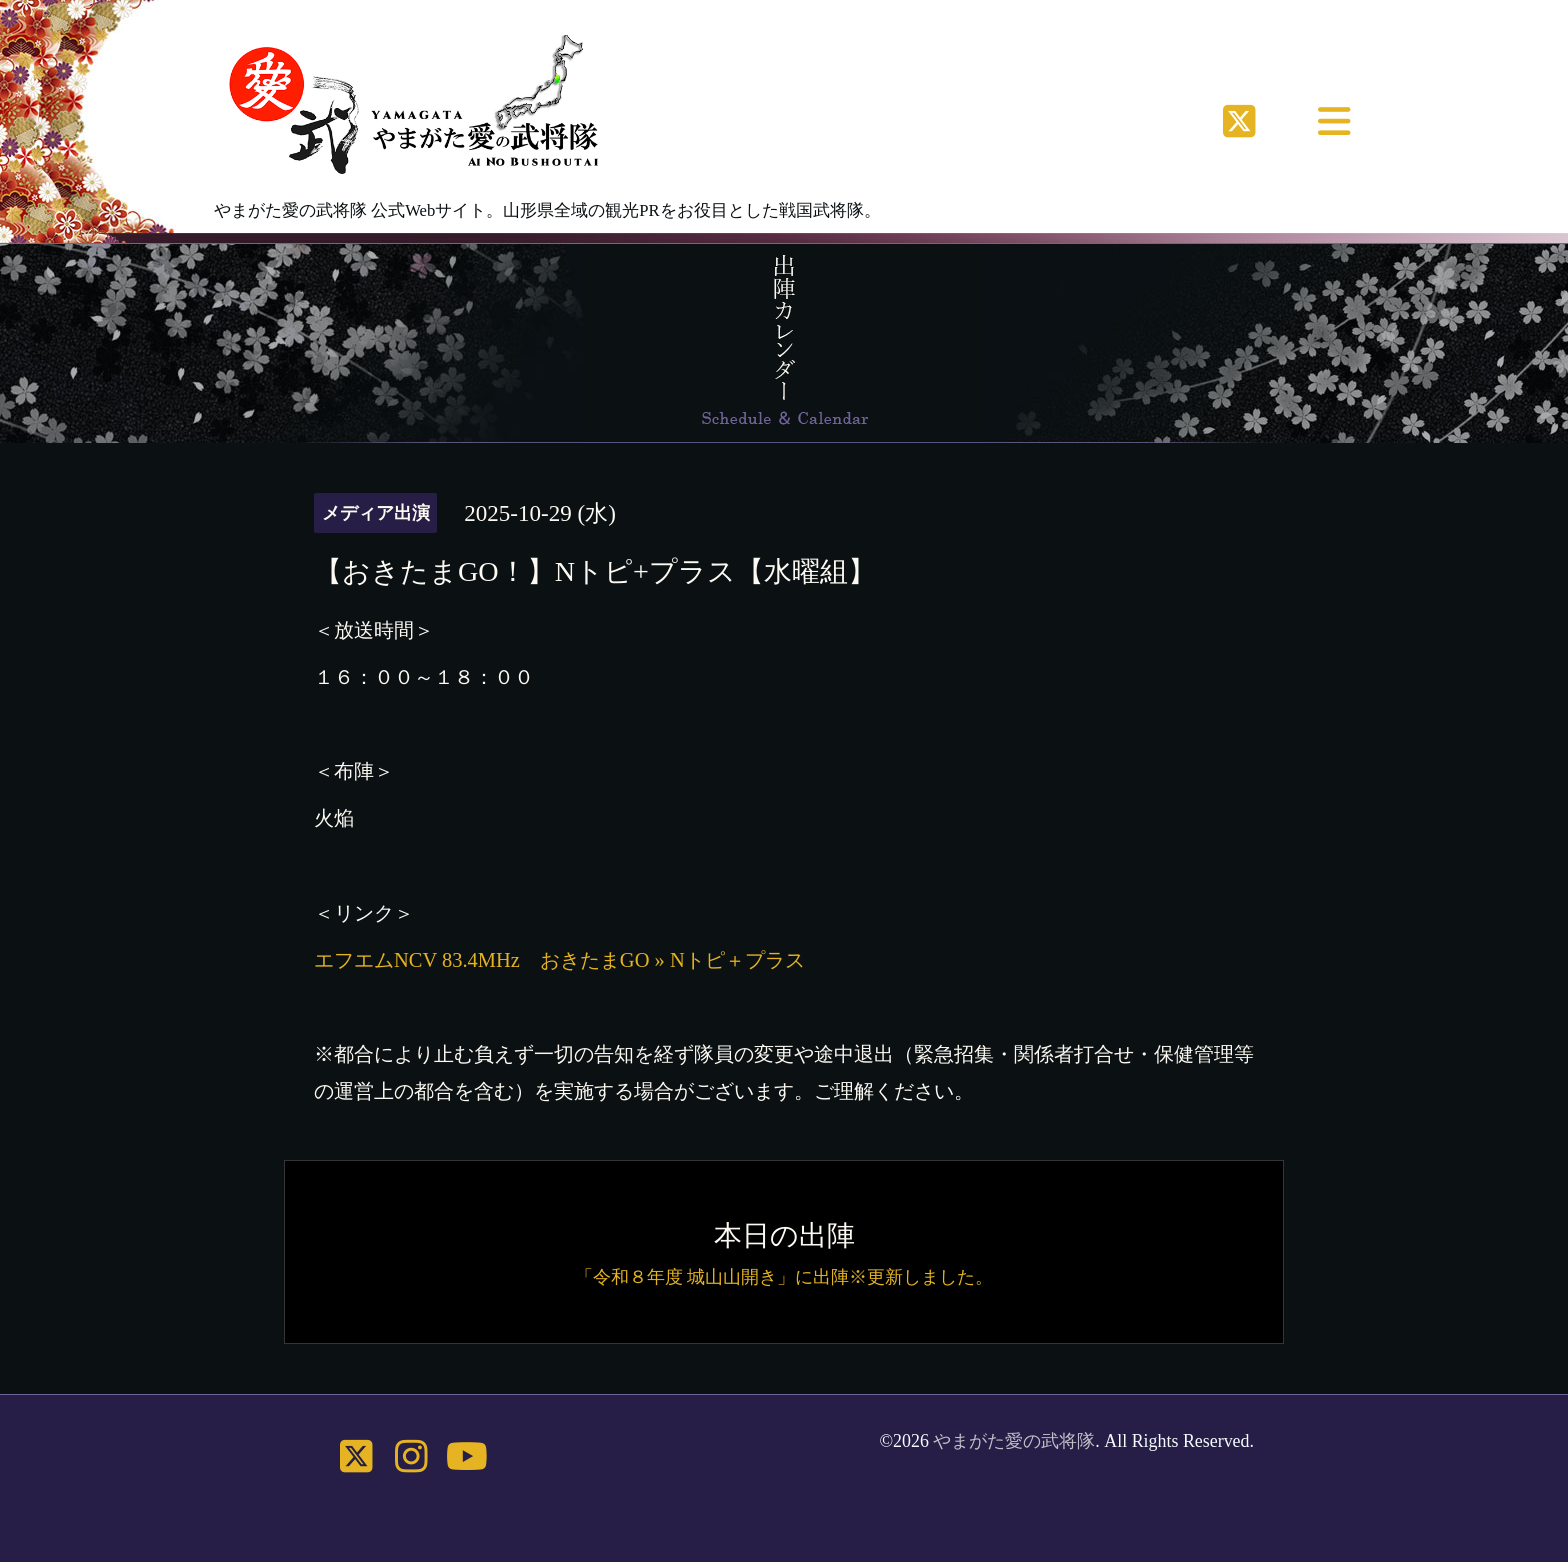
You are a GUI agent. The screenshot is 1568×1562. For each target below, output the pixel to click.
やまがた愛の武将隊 (1014, 1441)
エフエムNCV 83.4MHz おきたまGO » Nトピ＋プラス (559, 960)
